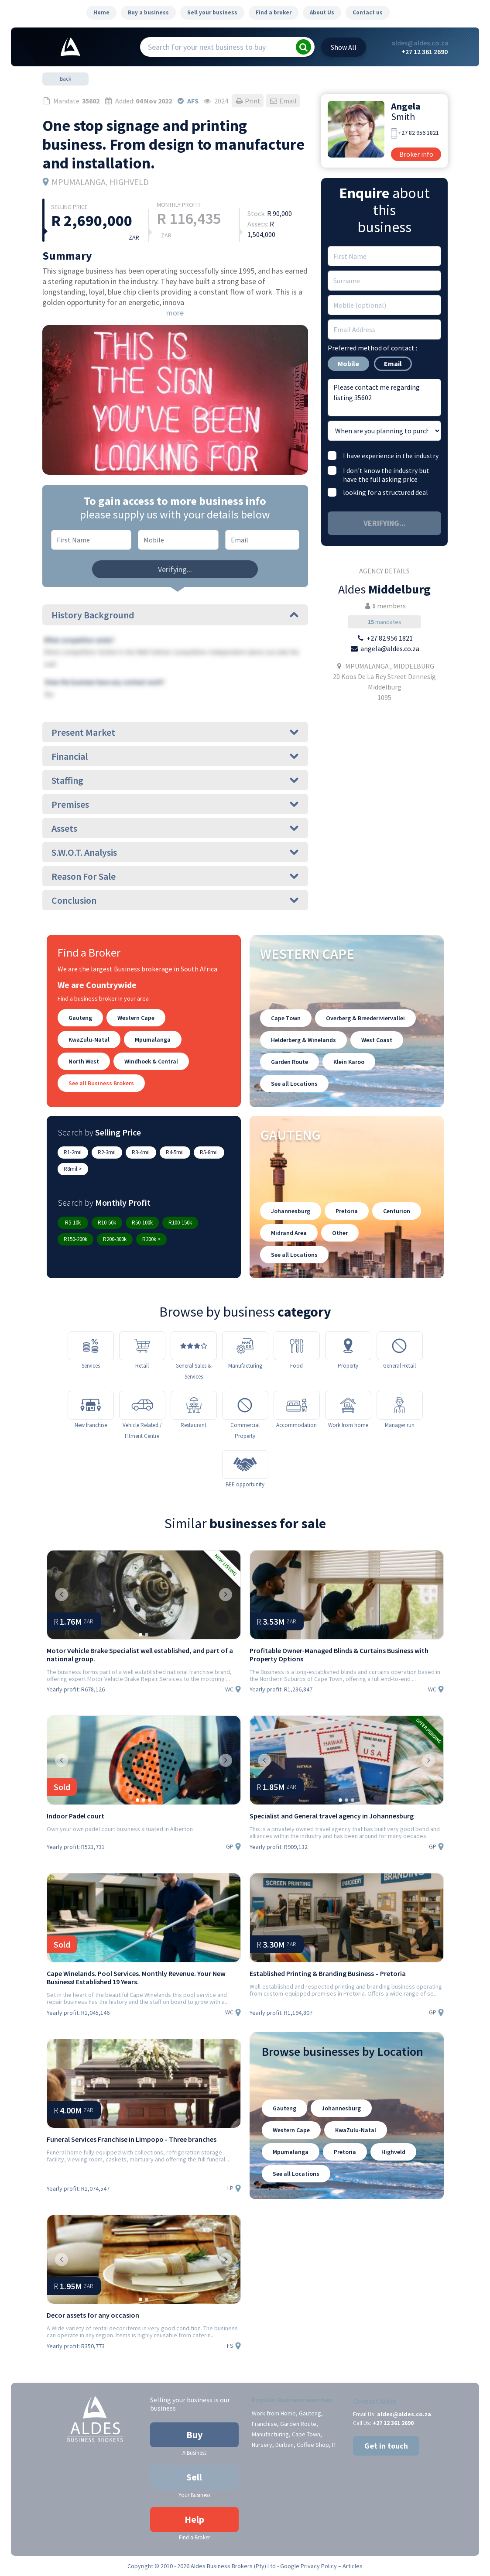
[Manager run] (400, 1405)
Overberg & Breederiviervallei (365, 1018)
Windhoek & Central (151, 1061)
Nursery (262, 2445)
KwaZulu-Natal (89, 1039)
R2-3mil (107, 1152)
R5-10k (73, 1222)
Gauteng (80, 1018)
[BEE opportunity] (245, 1464)
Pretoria (347, 1211)
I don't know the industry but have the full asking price (386, 475)
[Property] (348, 1345)
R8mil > (73, 1169)
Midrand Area (289, 1233)
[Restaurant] (194, 1405)
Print (248, 100)
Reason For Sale (175, 876)
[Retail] (142, 1345)
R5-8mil (209, 1152)
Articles (353, 2566)
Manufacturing (270, 2434)
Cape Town (286, 1018)
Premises (175, 804)
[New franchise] (91, 1405)
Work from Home (274, 2413)
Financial (175, 756)
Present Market (175, 732)
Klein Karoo (348, 1062)
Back (65, 78)
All (343, 47)
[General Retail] (400, 1345)
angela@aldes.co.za (389, 648)
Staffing (175, 780)
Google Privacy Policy (308, 2566)
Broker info (416, 154)
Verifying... (175, 569)
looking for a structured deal (385, 492)
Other (340, 1233)
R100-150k (180, 1222)
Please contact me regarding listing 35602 (384, 397)
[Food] (297, 1345)
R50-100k (142, 1222)
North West (84, 1061)
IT (334, 2445)
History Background (175, 615)
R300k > (151, 1239)
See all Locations (294, 1083)
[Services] (91, 1345)
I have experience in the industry (391, 455)
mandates (384, 622)
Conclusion (175, 900)
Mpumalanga (153, 1039)
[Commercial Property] (245, 1405)
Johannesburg (290, 1211)
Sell (194, 2477)
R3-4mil (141, 1152)
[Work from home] (348, 1405)
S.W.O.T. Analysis (175, 852)
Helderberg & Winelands (303, 1040)
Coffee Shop (313, 2445)
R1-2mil (73, 1152)
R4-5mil (175, 1152)
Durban (284, 2445)
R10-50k (107, 1222)
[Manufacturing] (245, 1345)
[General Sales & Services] (194, 1345)
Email (283, 100)
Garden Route (289, 1062)
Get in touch (386, 2446)
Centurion (396, 1211)
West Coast (376, 1040)
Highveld (393, 2152)
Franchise (264, 2424)
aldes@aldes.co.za (419, 42)
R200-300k (115, 1239)
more (175, 313)
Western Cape (135, 1018)
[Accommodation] (297, 1405)
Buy (194, 2435)
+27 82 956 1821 (418, 133)
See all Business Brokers (101, 1083)
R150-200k (75, 1239)
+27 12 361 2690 (424, 51)
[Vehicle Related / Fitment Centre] (142, 1405)
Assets (175, 828)
